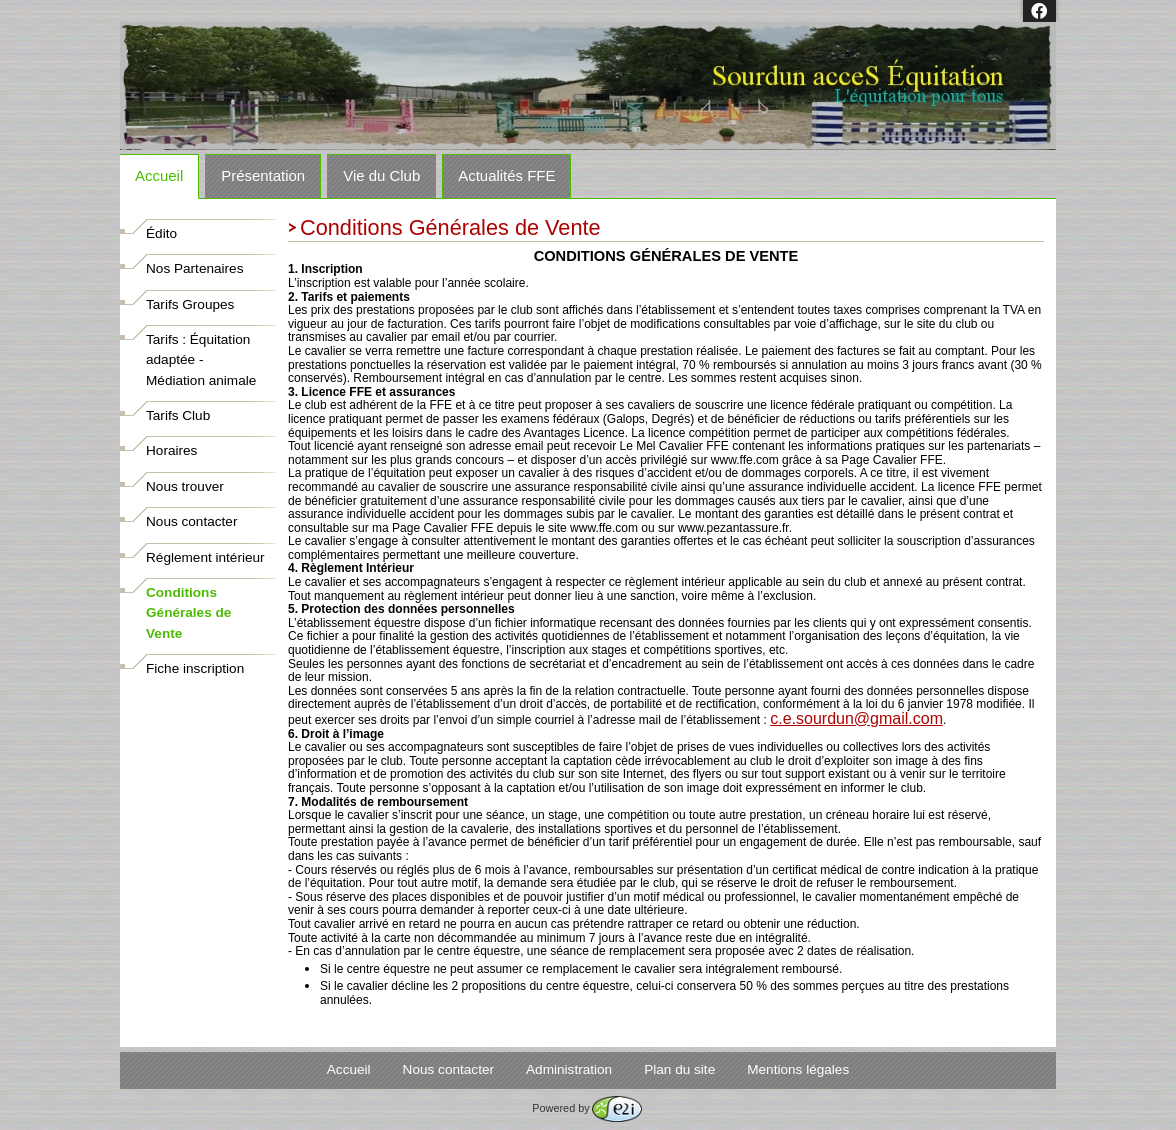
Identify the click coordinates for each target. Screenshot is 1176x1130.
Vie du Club (381, 175)
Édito (161, 233)
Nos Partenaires (194, 268)
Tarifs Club (178, 415)
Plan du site (679, 1069)
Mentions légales (798, 1069)
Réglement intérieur (205, 557)
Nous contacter (191, 521)
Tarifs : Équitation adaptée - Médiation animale (201, 360)
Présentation (263, 175)
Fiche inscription (195, 668)
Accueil (159, 175)
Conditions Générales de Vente (188, 613)
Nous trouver (185, 486)
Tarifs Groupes (190, 304)
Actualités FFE (506, 175)
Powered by (586, 1108)
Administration (569, 1069)
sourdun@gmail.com (856, 718)
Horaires (171, 450)
